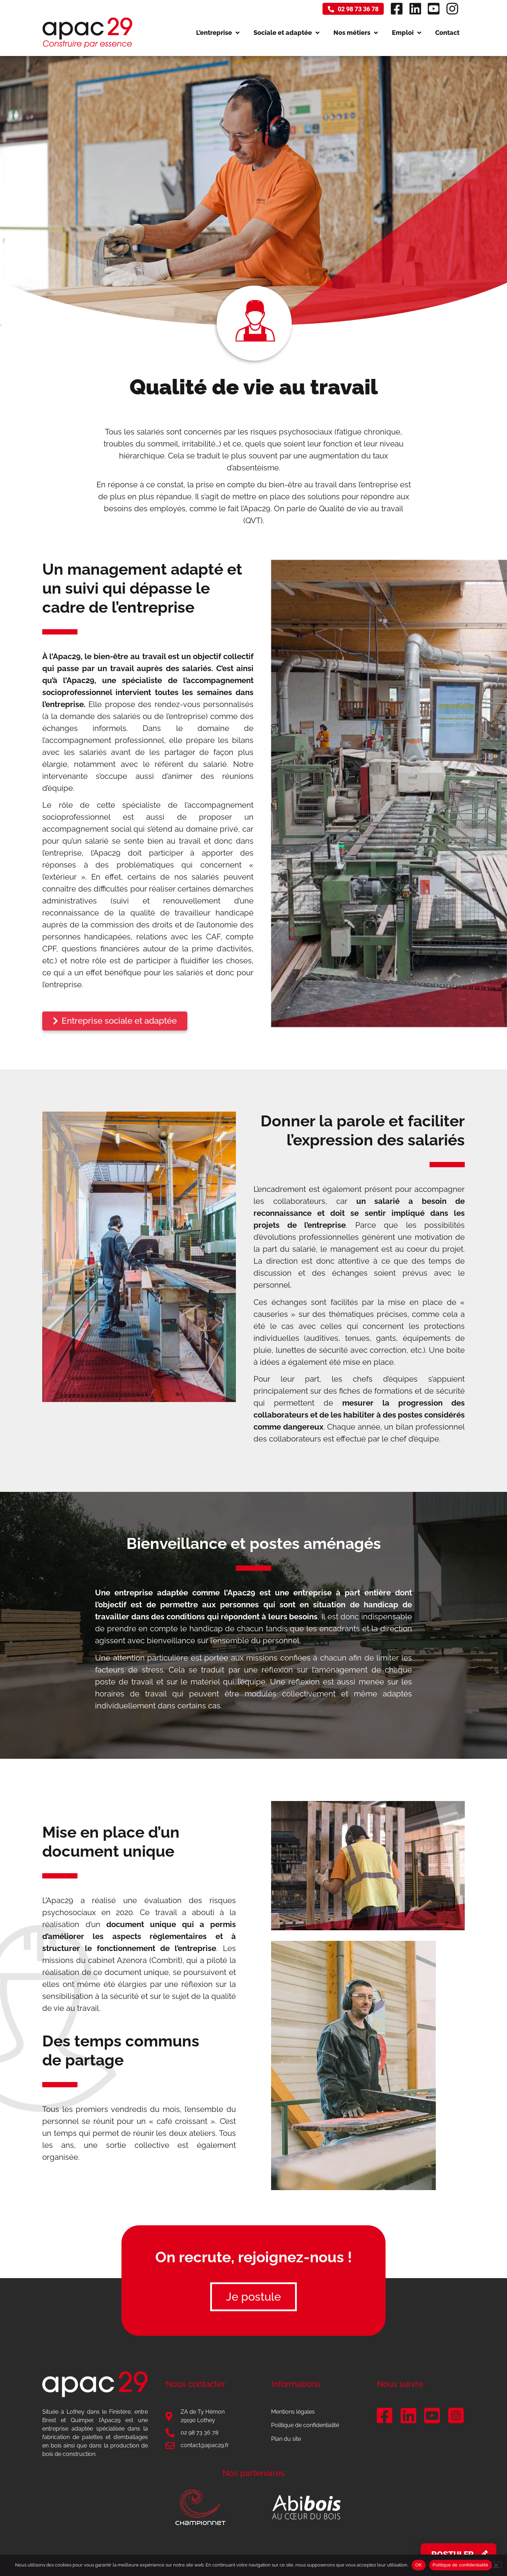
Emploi (406, 32)
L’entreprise (217, 32)
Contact (447, 32)
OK (418, 2565)
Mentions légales (293, 2411)
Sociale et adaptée (286, 32)
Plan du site (286, 2439)
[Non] (496, 2565)
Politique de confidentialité (305, 2425)
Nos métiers (355, 32)
